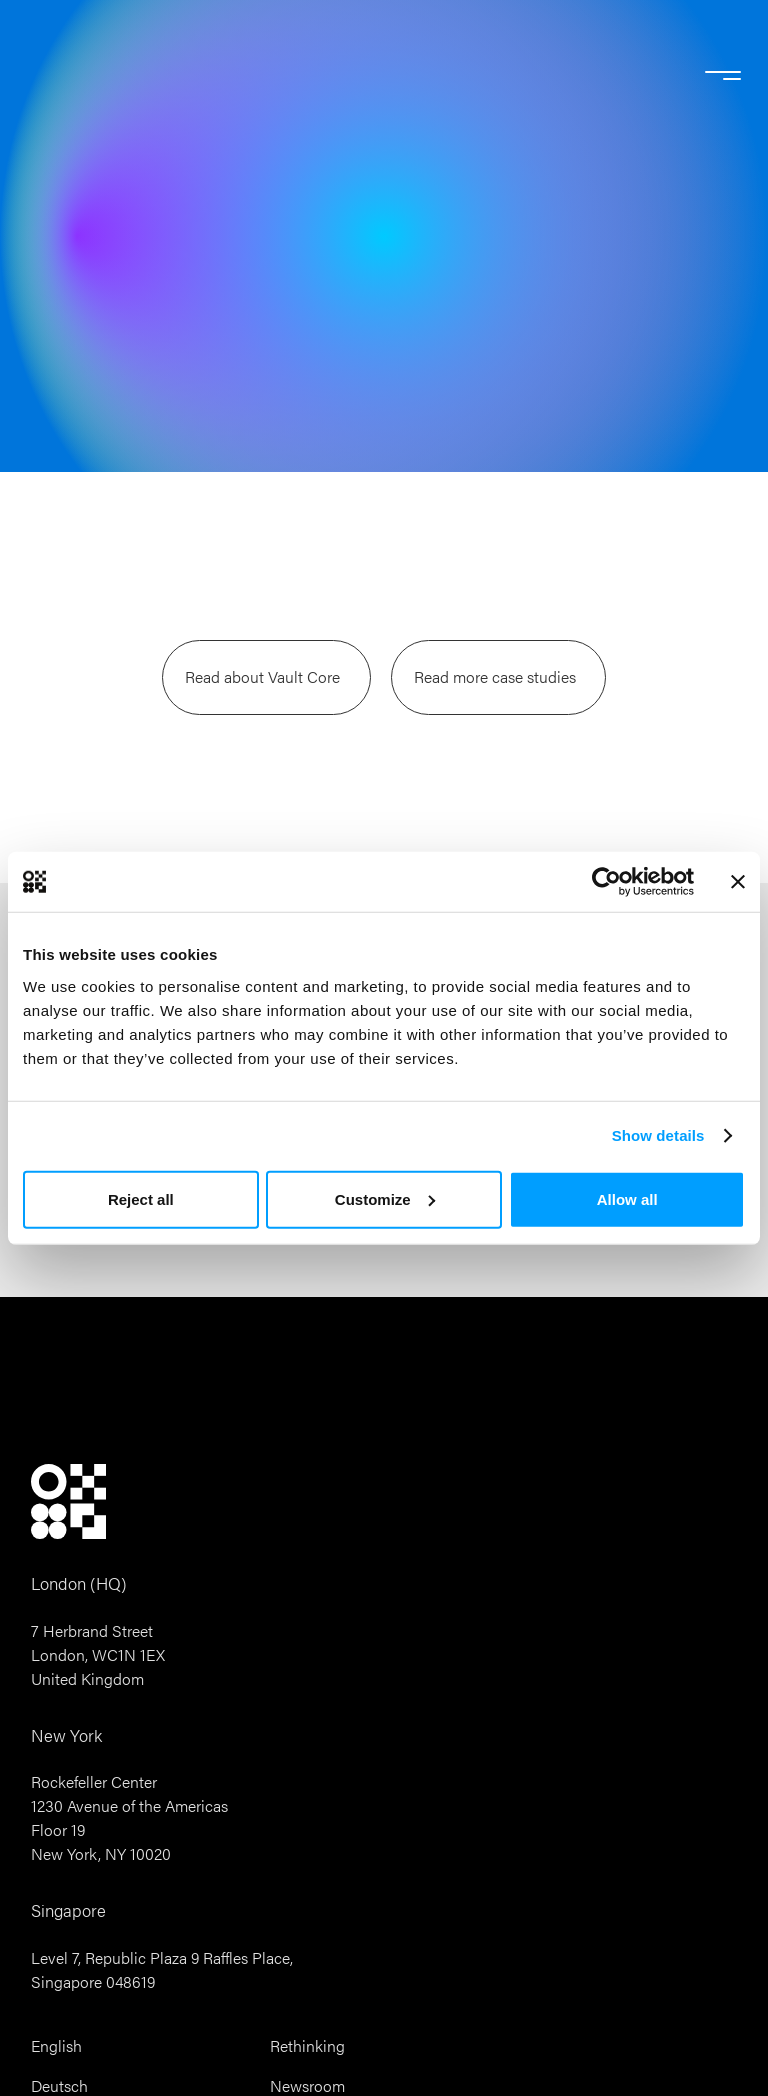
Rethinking (307, 2046)
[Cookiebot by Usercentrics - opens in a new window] (606, 882)
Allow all (627, 1198)
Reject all (141, 1198)
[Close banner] (738, 882)
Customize (385, 1198)
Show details (658, 1135)
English (56, 2046)
